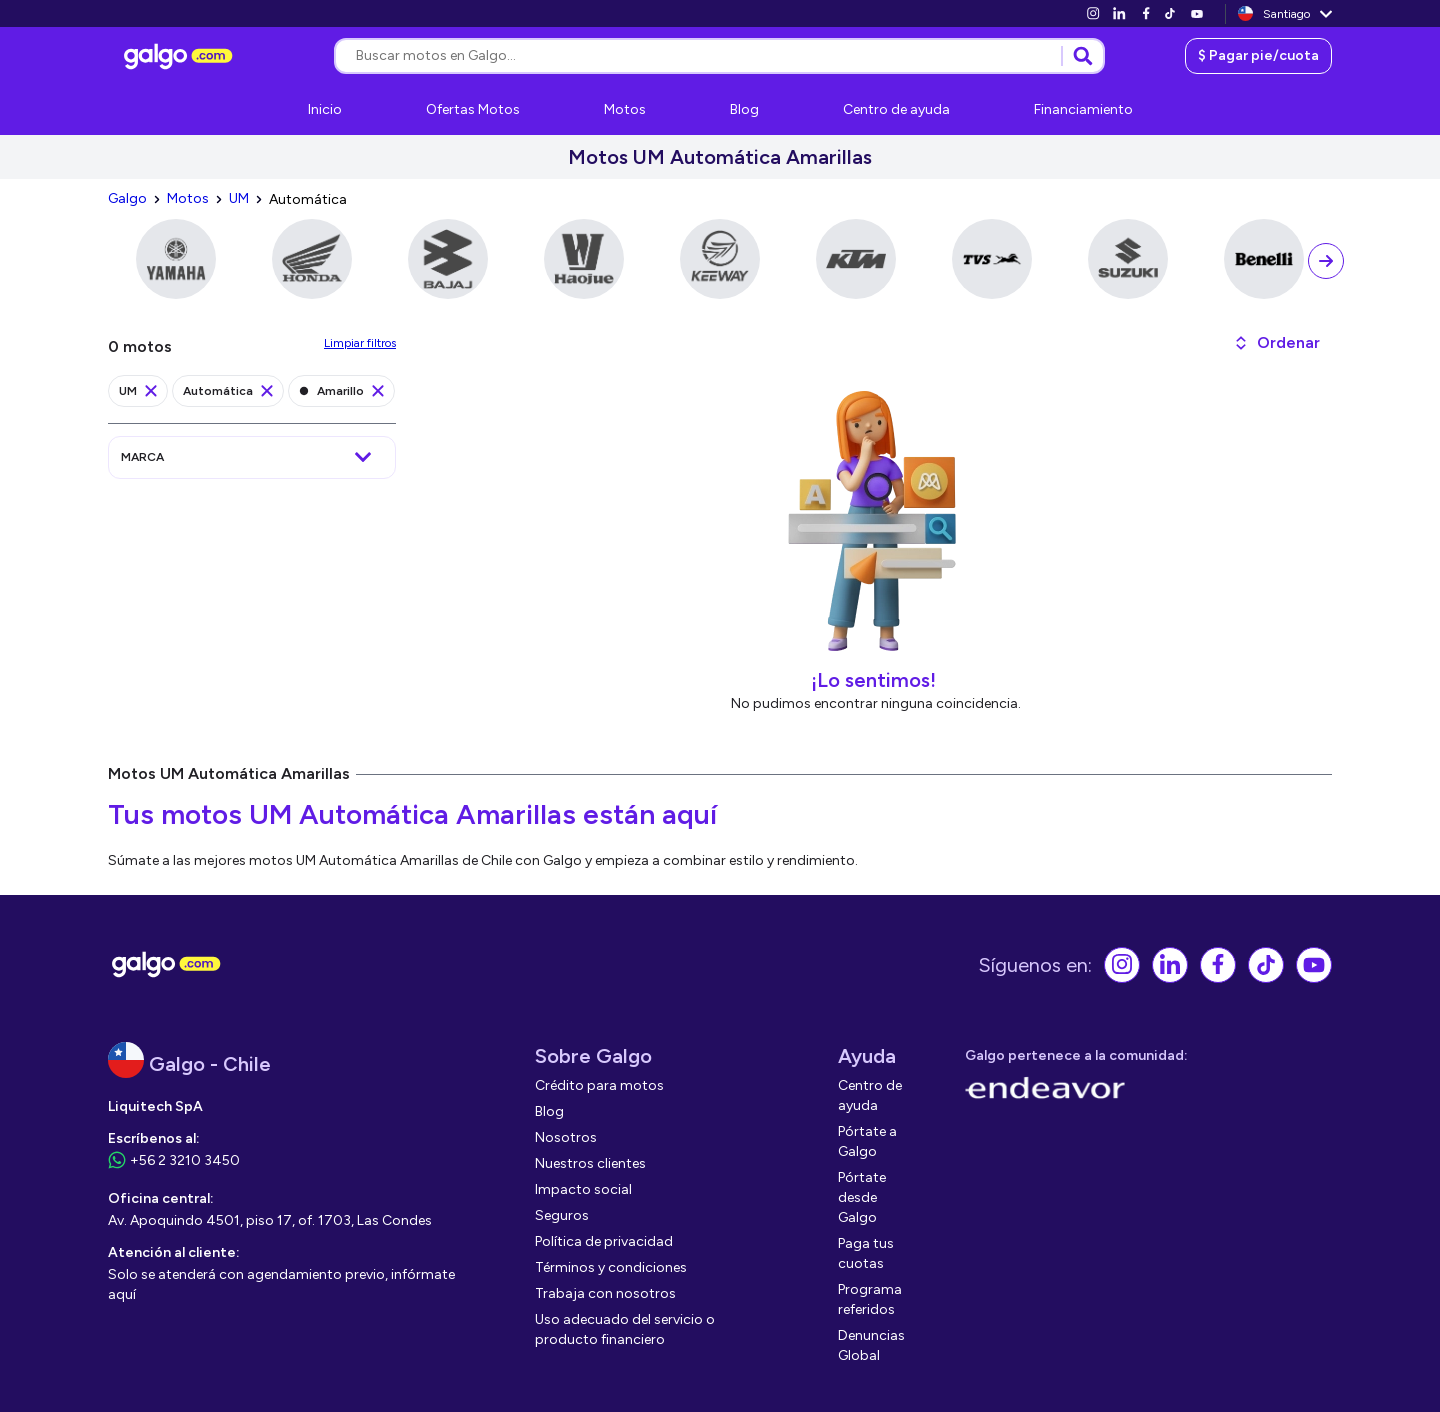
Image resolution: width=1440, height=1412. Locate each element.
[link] (1093, 13)
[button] (1276, 343)
